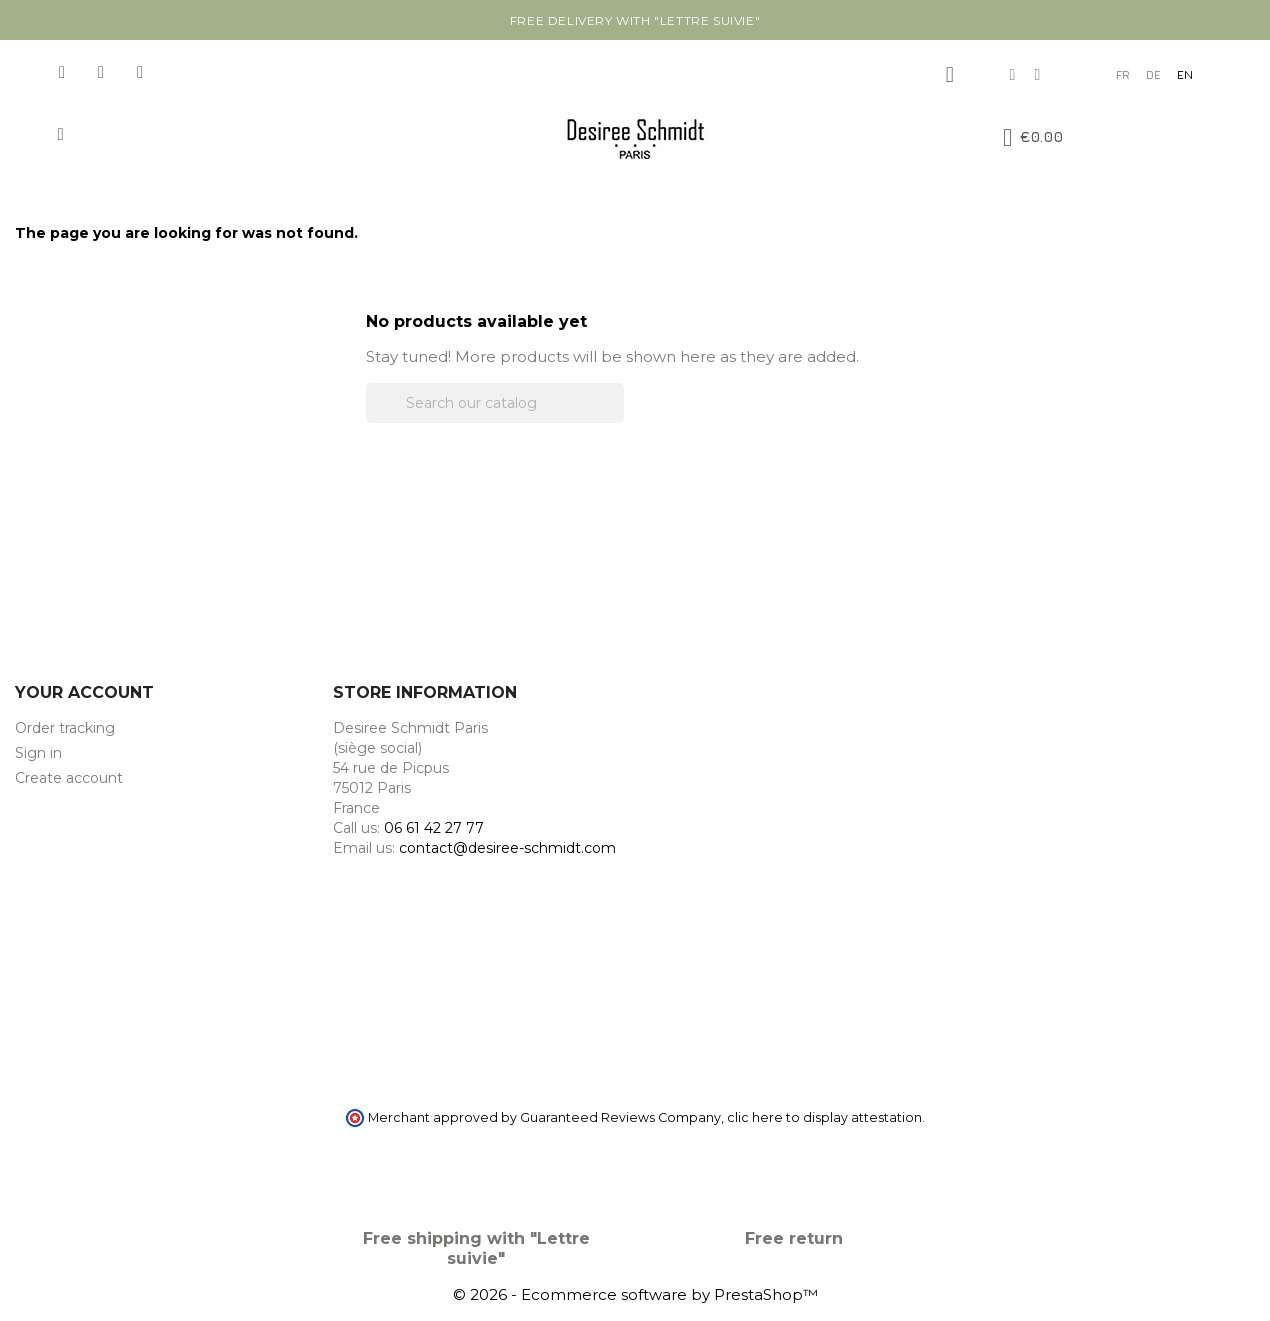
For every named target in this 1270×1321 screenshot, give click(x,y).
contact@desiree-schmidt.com (507, 848)
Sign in (38, 753)
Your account (84, 692)
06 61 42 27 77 (434, 828)
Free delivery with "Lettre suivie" (635, 20)
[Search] (495, 403)
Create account (69, 778)
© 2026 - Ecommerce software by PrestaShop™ (635, 1294)
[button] (60, 134)
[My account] (950, 75)
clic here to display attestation (824, 1117)
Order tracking (65, 728)
